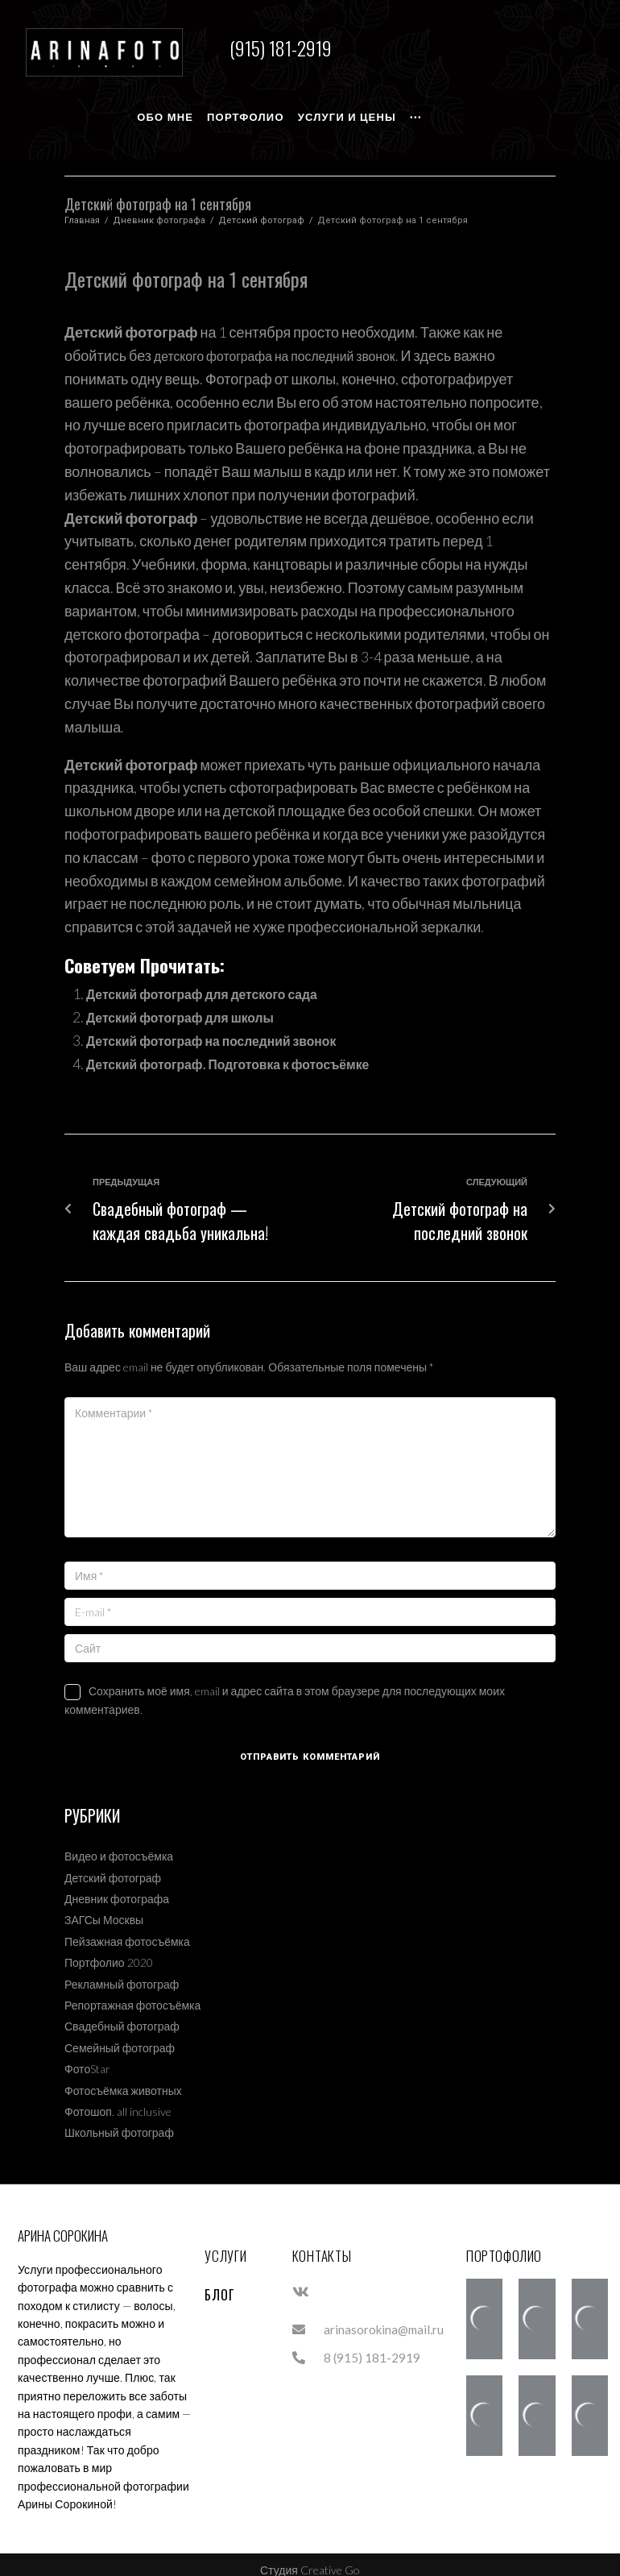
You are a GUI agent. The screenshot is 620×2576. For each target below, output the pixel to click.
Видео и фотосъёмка (118, 1845)
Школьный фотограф (119, 2121)
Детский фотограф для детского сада (217, 982)
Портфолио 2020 (108, 1951)
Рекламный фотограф (121, 1972)
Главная (82, 209)
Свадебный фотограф (122, 2015)
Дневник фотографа (159, 209)
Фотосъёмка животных (123, 2078)
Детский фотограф (261, 209)
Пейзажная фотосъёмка (127, 1929)
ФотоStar (87, 2057)
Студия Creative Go (310, 2559)
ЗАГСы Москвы (103, 1908)
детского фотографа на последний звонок (291, 344)
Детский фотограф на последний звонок (228, 1029)
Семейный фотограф (119, 2036)
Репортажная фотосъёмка (132, 1994)
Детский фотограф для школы (193, 1005)
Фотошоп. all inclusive (118, 2100)
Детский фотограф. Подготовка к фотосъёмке (247, 1051)
